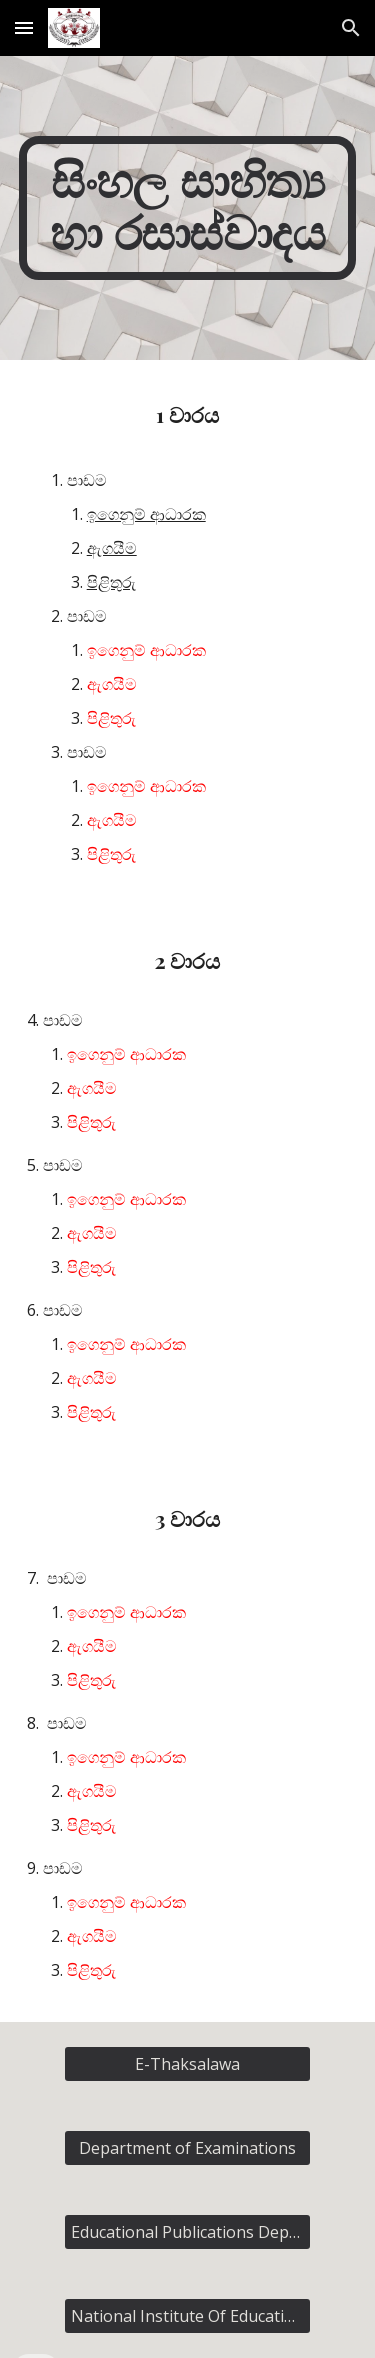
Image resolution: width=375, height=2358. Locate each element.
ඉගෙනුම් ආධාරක (146, 514)
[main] (188, 208)
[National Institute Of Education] (187, 2316)
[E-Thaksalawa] (187, 2064)
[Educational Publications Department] (187, 2232)
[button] (24, 27)
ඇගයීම (112, 548)
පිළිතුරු (111, 582)
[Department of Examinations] (187, 2148)
